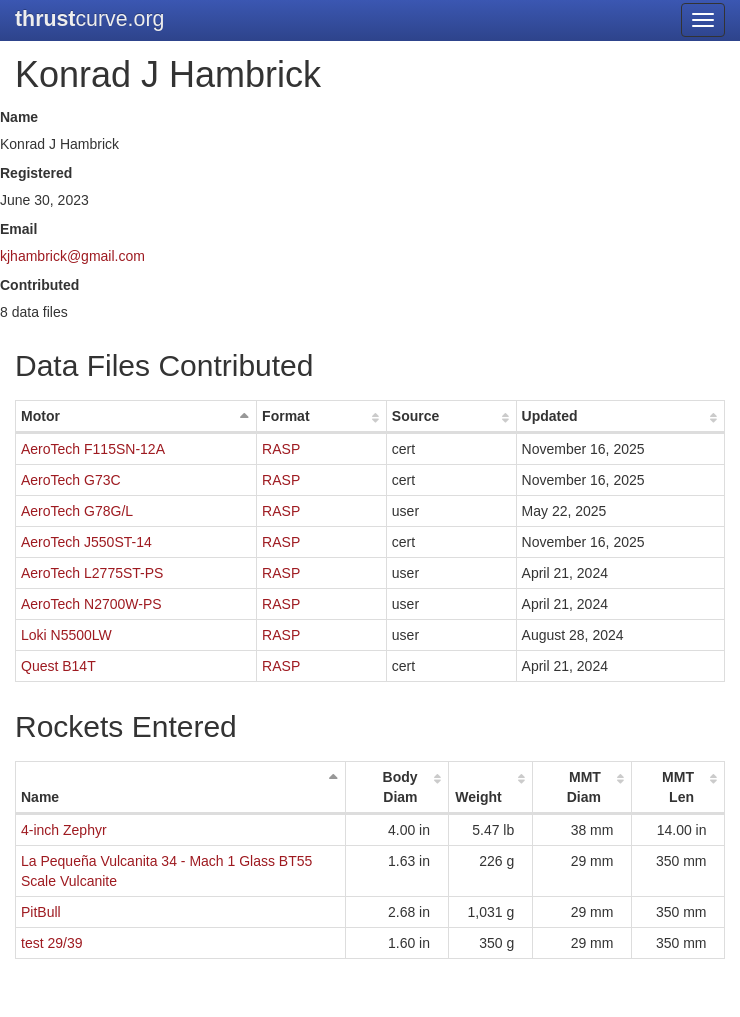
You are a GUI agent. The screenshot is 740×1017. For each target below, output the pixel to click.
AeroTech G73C (71, 480)
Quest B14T (58, 666)
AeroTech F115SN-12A (93, 449)
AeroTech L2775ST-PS (92, 573)
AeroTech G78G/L (77, 511)
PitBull (41, 912)
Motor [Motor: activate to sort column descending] (40, 416)
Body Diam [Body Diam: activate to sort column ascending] (400, 787)
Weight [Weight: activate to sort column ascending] (478, 797)
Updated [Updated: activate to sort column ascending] (550, 416)
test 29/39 (52, 943)
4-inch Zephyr (64, 830)
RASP (281, 449)
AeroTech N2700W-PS (91, 604)
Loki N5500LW (66, 635)
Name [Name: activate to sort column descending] (40, 797)
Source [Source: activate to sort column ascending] (415, 416)
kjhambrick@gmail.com (72, 256)
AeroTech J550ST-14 (86, 542)
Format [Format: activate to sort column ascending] (285, 416)
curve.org (89, 19)
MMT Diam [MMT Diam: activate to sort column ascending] (584, 787)
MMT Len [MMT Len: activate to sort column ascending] (678, 787)
